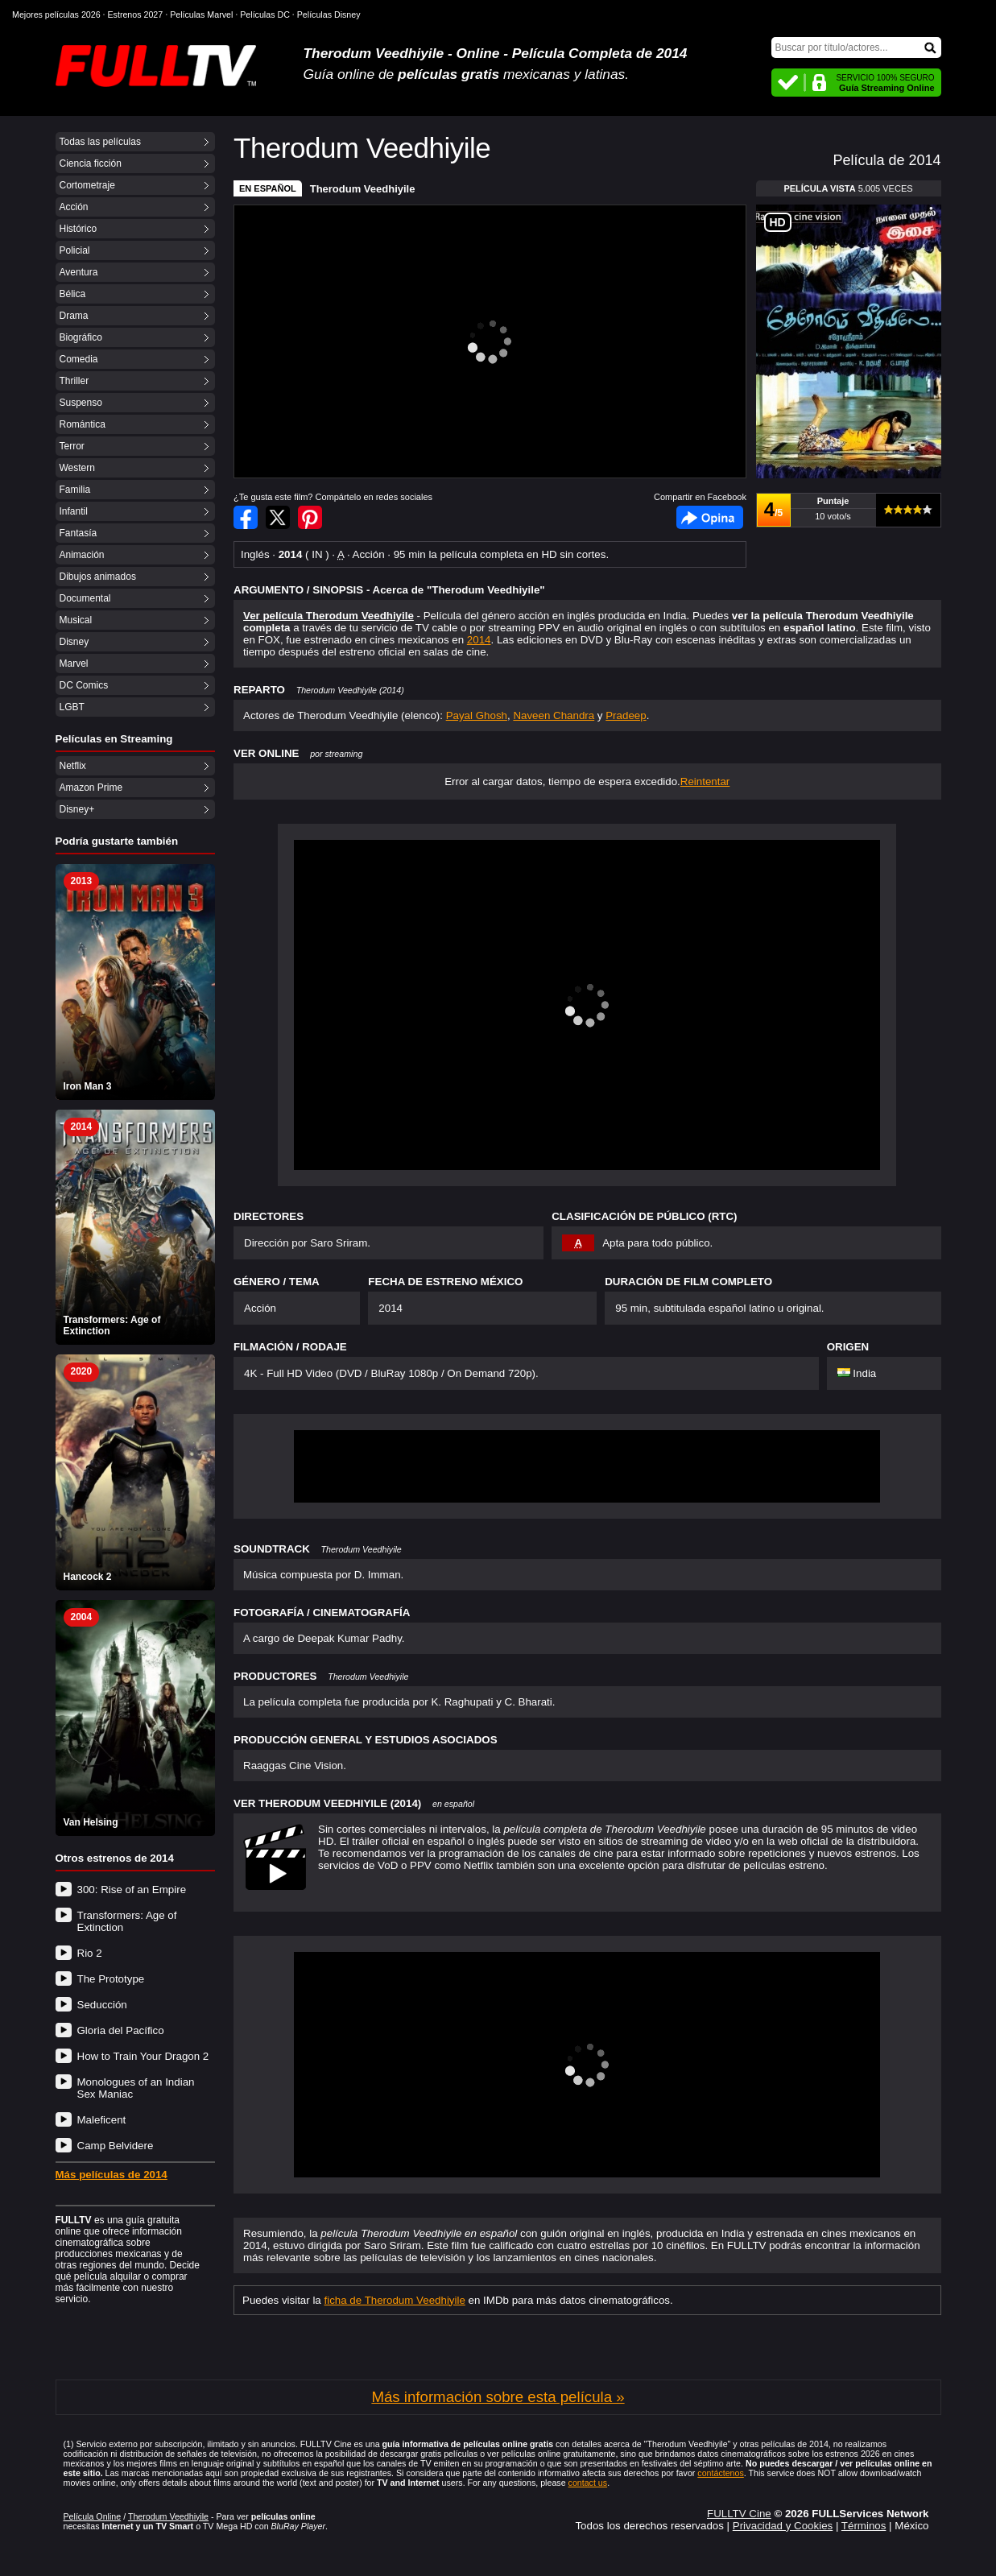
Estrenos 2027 (135, 14)
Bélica (73, 294)
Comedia (79, 359)
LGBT (72, 707)
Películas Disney (329, 14)
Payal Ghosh (476, 715)
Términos (863, 2526)
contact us (588, 2482)
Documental (85, 598)
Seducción (102, 2005)
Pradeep (625, 715)
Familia (75, 489)
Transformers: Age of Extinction (127, 1921)
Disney (74, 641)
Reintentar (705, 781)
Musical (76, 620)
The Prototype (111, 1979)
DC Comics (84, 685)
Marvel (74, 663)
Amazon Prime (91, 787)
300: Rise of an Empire (132, 1889)
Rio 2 (89, 1953)
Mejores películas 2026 (56, 14)
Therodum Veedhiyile (362, 189)
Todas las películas (100, 141)
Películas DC (265, 14)
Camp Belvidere (115, 2146)
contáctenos (720, 2473)
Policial (75, 250)
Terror (72, 446)
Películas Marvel (201, 14)
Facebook (709, 517)
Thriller (74, 381)
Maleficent (101, 2120)
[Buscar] (856, 47)
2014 (479, 640)
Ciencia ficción (91, 163)
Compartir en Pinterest (310, 517)
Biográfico (81, 337)
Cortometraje (87, 185)
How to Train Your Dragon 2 (143, 2056)
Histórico (78, 228)
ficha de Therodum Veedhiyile (394, 2300)
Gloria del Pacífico (120, 2030)
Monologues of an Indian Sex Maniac (136, 2088)
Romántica (82, 424)
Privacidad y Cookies (783, 2526)
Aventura (79, 272)
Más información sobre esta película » (497, 2396)
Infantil (74, 511)
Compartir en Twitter (278, 517)
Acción (74, 207)
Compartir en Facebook (246, 517)
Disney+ (77, 809)
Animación (82, 554)
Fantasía (78, 533)
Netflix (73, 765)
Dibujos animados (98, 576)
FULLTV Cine (739, 2514)
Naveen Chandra (553, 715)
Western (77, 467)
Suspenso (81, 402)
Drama (74, 315)
